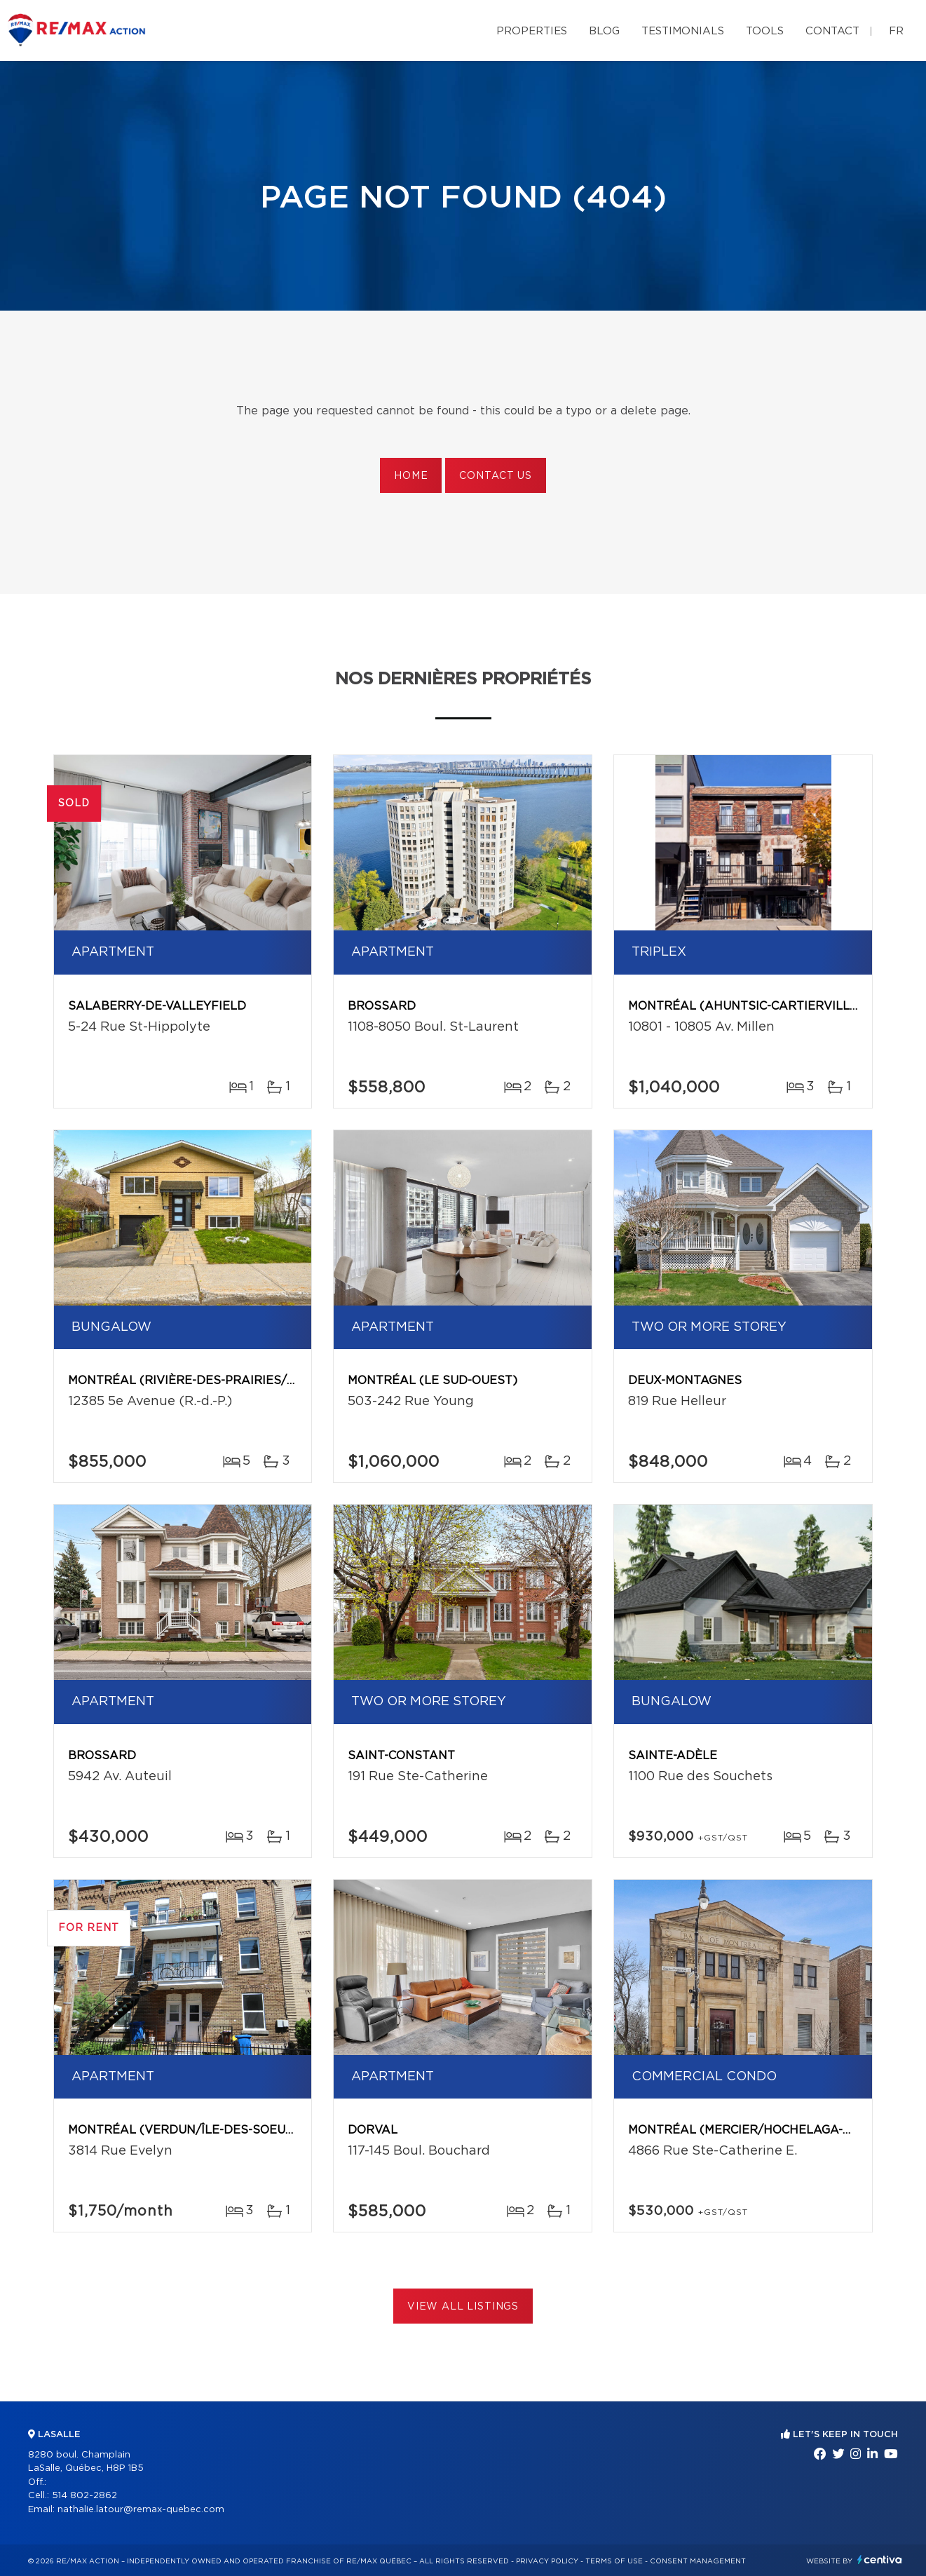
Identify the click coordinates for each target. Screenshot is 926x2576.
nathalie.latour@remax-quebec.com (140, 2509)
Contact (832, 31)
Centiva (879, 2559)
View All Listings (463, 2307)
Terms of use (614, 2561)
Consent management (698, 2561)
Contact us (495, 476)
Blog (604, 31)
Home (411, 476)
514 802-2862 (84, 2495)
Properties (531, 31)
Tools (765, 31)
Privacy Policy (547, 2561)
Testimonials (682, 31)
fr (896, 31)
